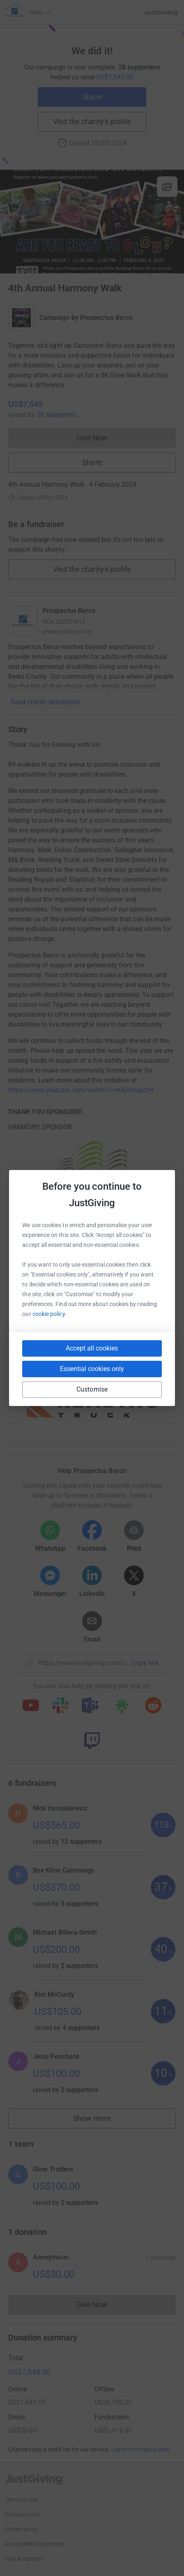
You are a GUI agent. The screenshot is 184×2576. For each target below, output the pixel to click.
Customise (92, 1389)
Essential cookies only (92, 1369)
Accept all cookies (92, 1348)
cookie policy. (49, 1314)
